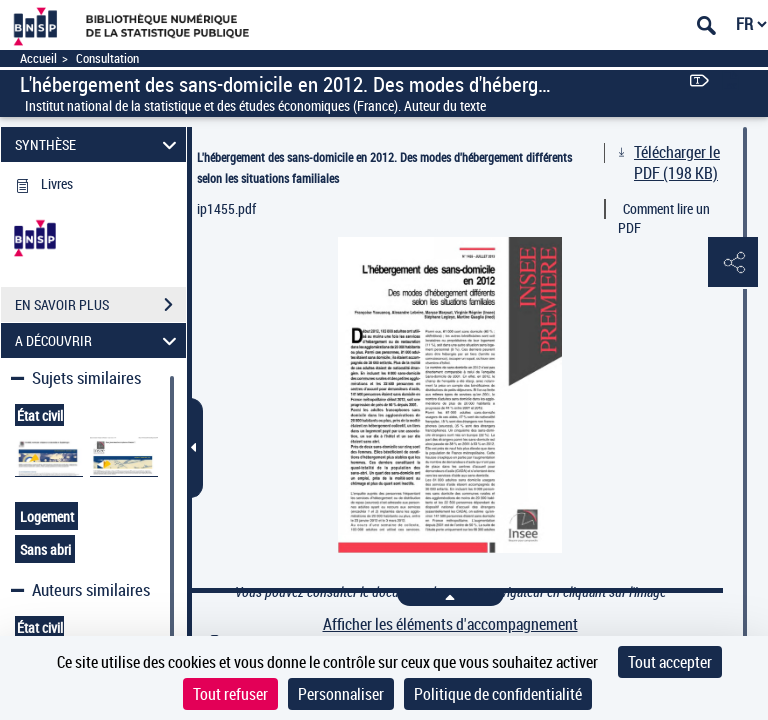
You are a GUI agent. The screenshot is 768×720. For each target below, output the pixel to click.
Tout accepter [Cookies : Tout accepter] (670, 662)
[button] (733, 263)
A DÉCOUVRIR (99, 340)
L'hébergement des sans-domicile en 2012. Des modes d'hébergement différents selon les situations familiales (384, 167)
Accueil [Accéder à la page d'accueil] (38, 58)
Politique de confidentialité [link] (498, 694)
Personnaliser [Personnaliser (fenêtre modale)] (341, 694)
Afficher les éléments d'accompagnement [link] (450, 624)
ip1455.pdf (226, 208)
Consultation (107, 58)
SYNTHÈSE (99, 144)
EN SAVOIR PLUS (100, 305)
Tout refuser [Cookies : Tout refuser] (230, 694)
